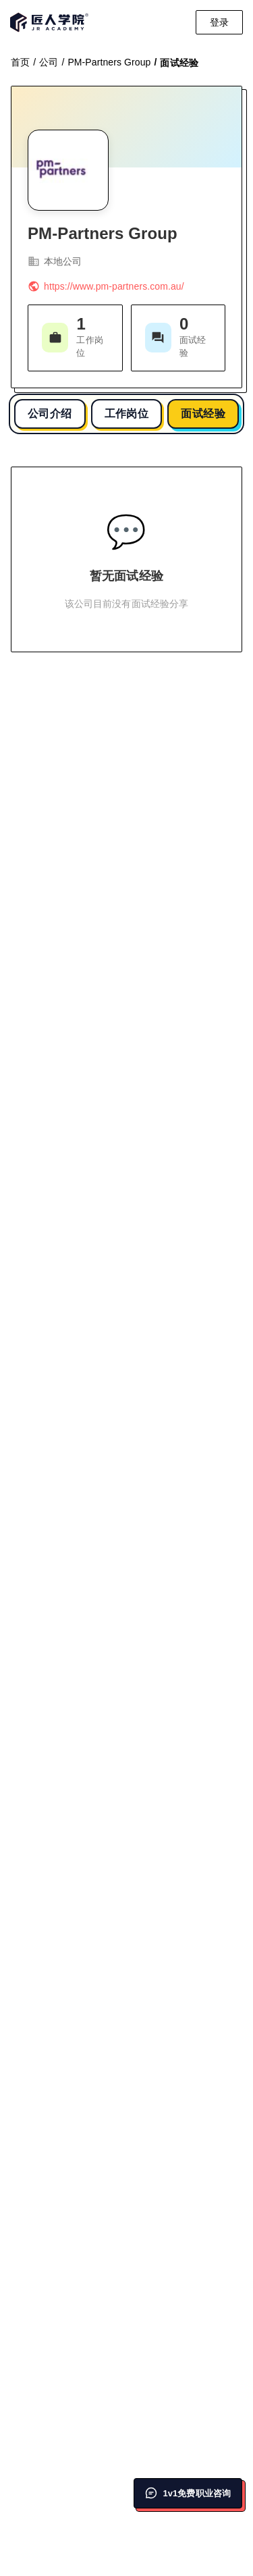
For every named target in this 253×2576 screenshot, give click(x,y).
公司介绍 (50, 413)
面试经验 (203, 413)
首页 (20, 62)
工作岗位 (127, 413)
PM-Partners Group (108, 62)
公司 (48, 62)
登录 (219, 22)
